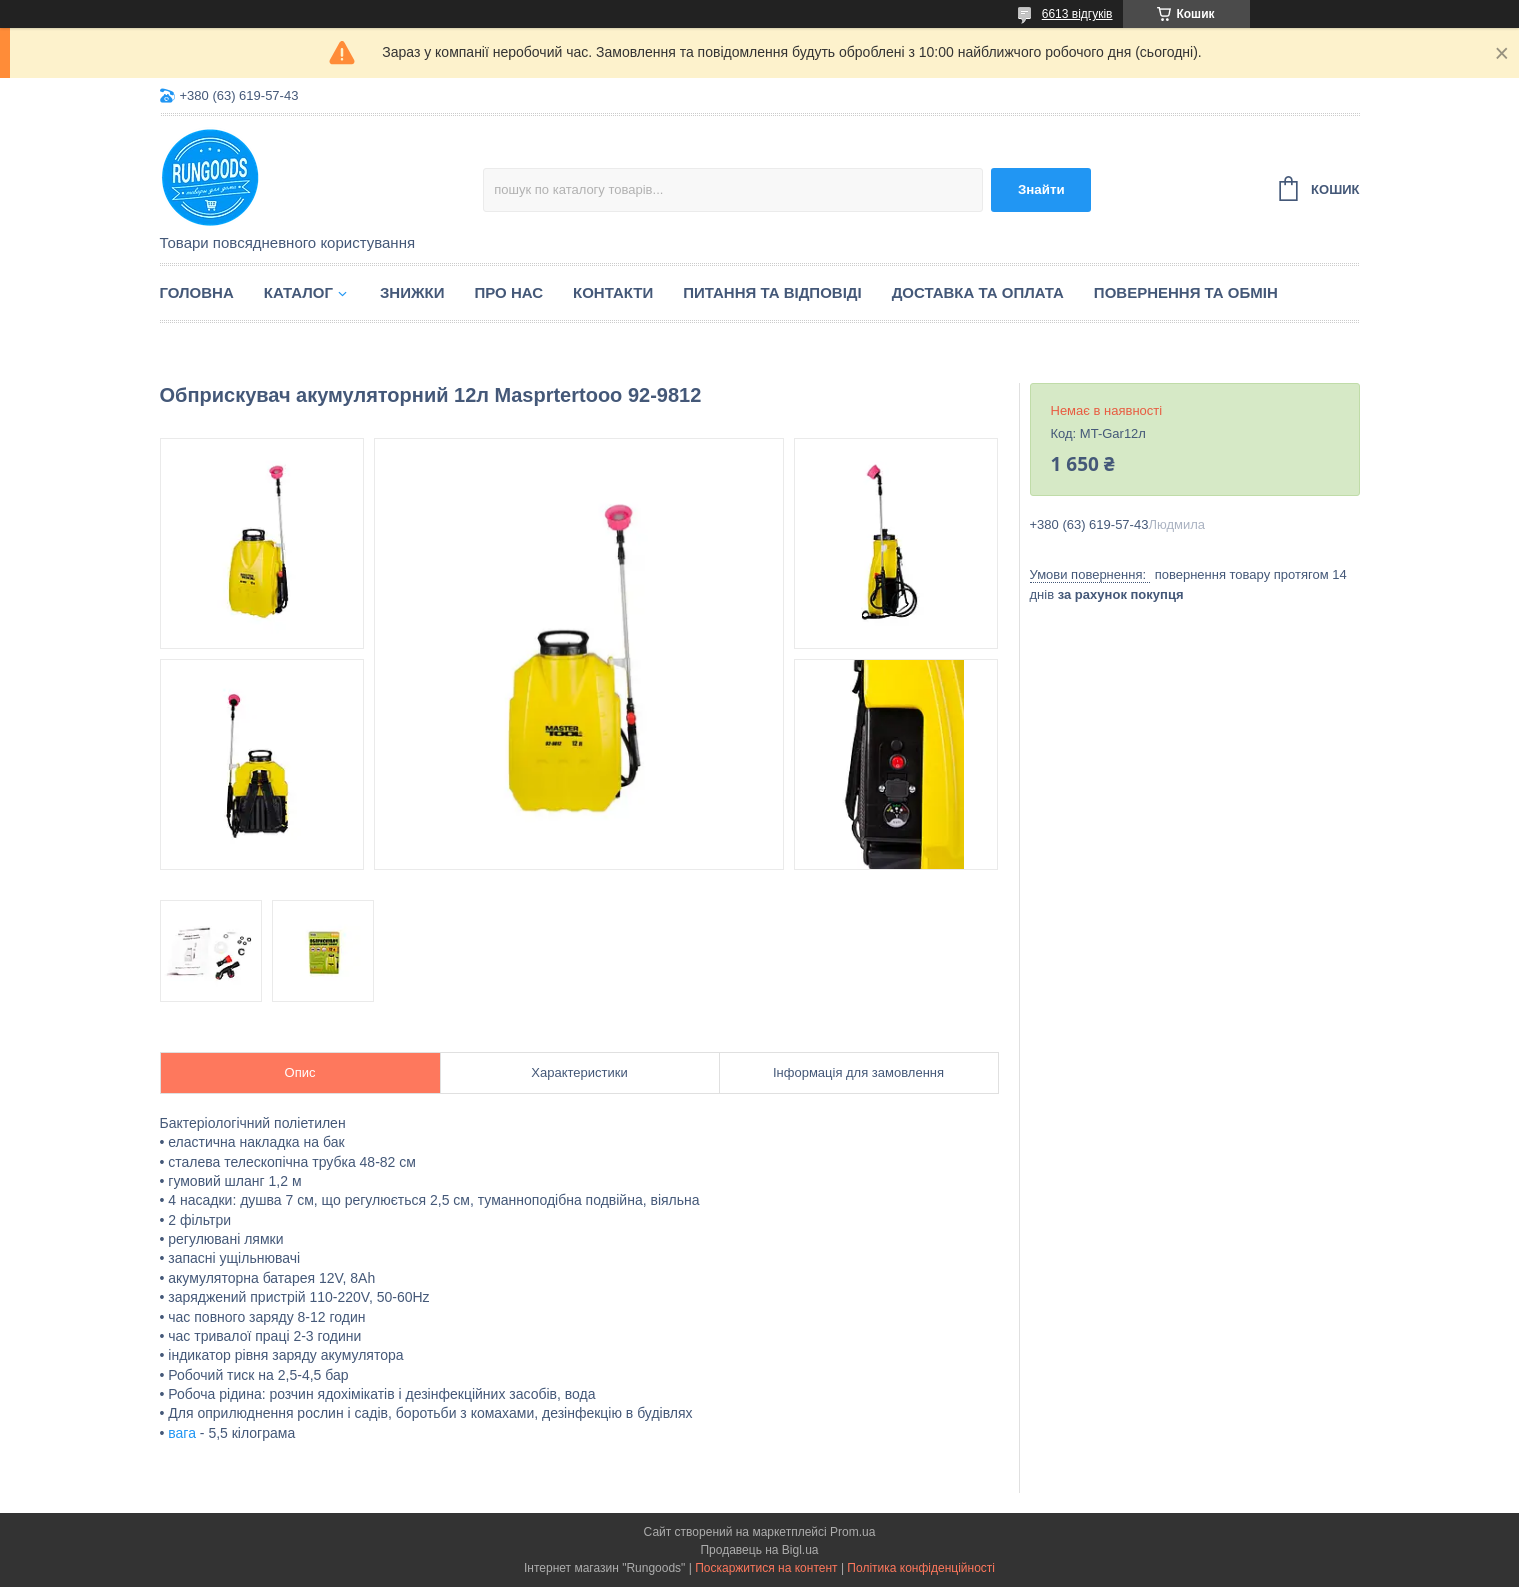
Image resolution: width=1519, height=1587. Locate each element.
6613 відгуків (1077, 14)
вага (182, 1433)
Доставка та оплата (978, 292)
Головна (197, 292)
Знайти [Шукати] (1041, 189)
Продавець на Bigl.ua (759, 1550)
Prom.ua (852, 1532)
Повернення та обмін (1186, 292)
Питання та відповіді (772, 292)
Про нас (508, 292)
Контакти (613, 292)
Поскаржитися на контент (766, 1568)
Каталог (298, 292)
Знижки (412, 292)
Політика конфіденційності (921, 1568)
